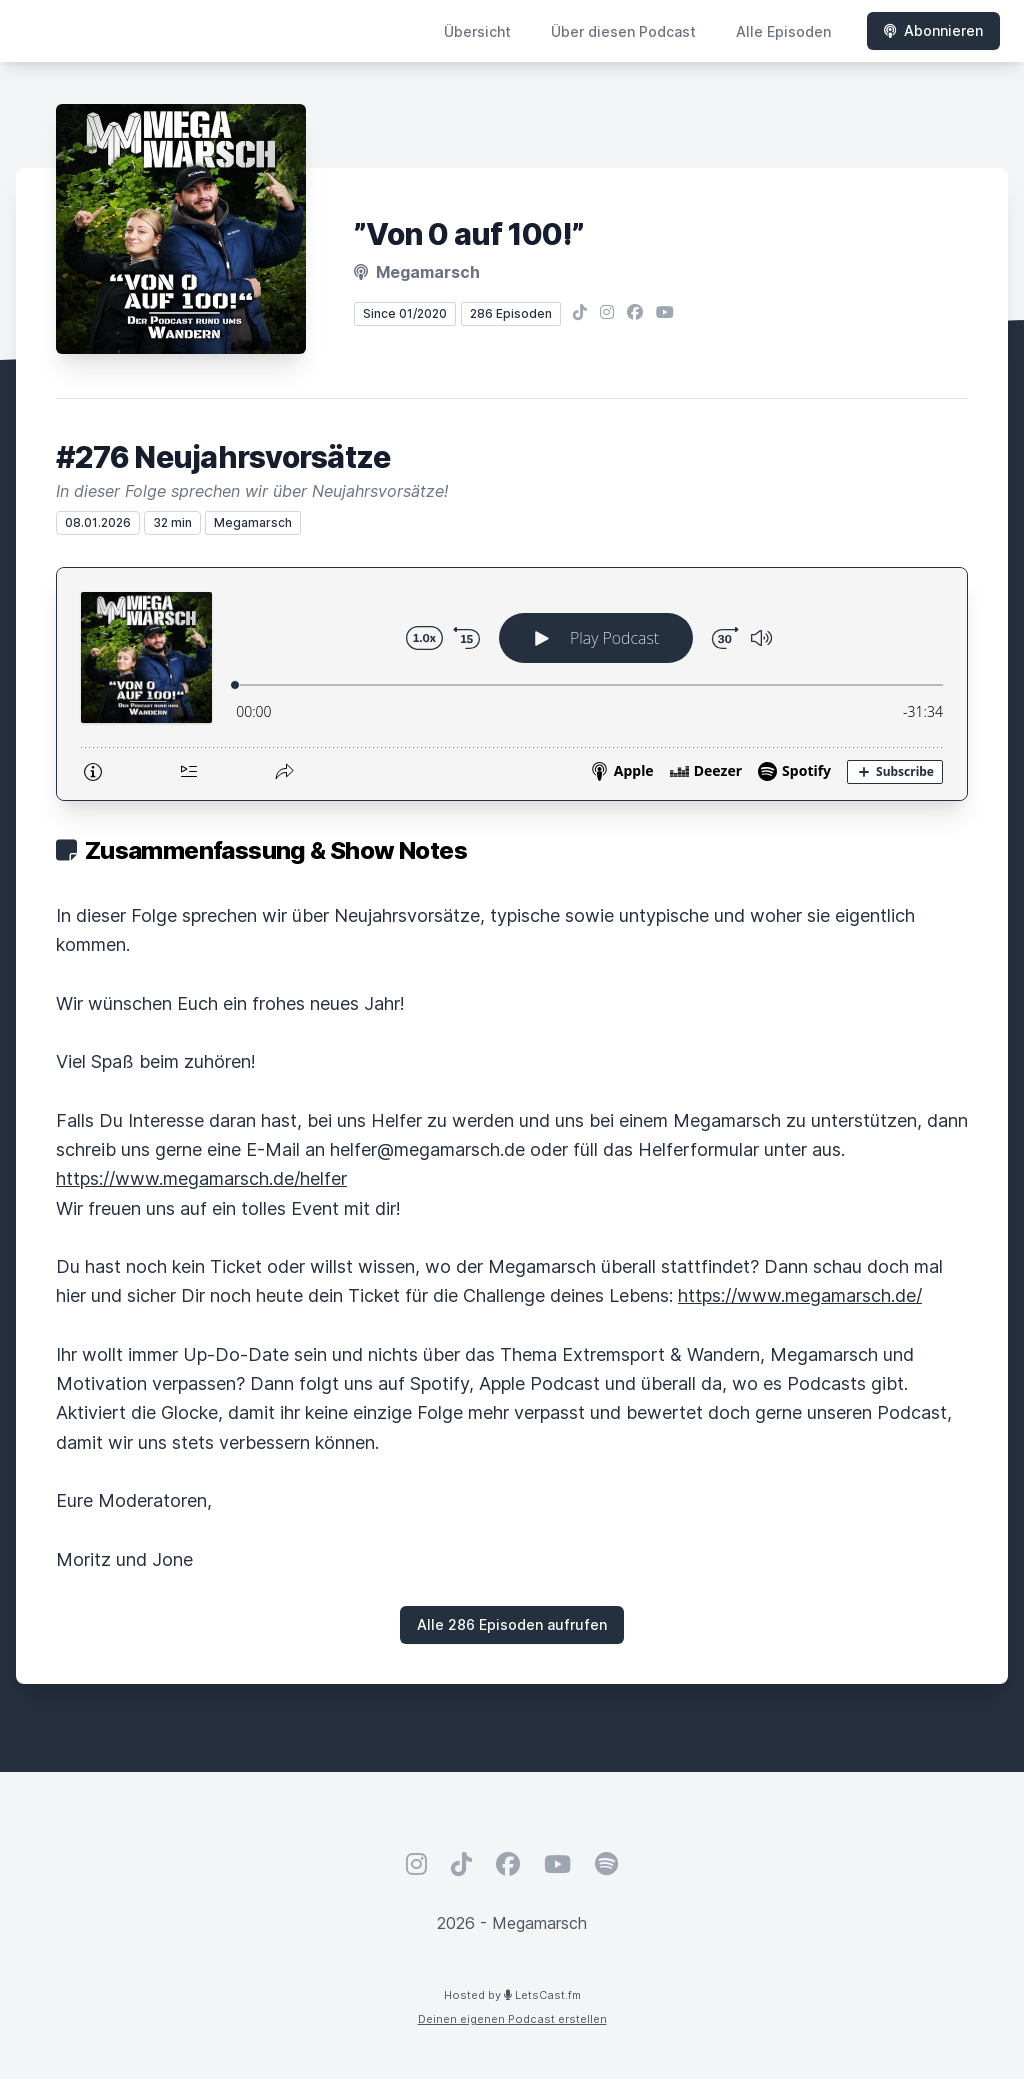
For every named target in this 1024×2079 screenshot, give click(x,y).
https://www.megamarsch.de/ (800, 1295)
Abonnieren (933, 30)
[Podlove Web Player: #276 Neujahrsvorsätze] (512, 684)
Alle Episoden (783, 31)
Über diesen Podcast (623, 31)
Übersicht (477, 31)
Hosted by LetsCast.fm (512, 1995)
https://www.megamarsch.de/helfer (201, 1178)
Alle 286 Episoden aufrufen (512, 1624)
